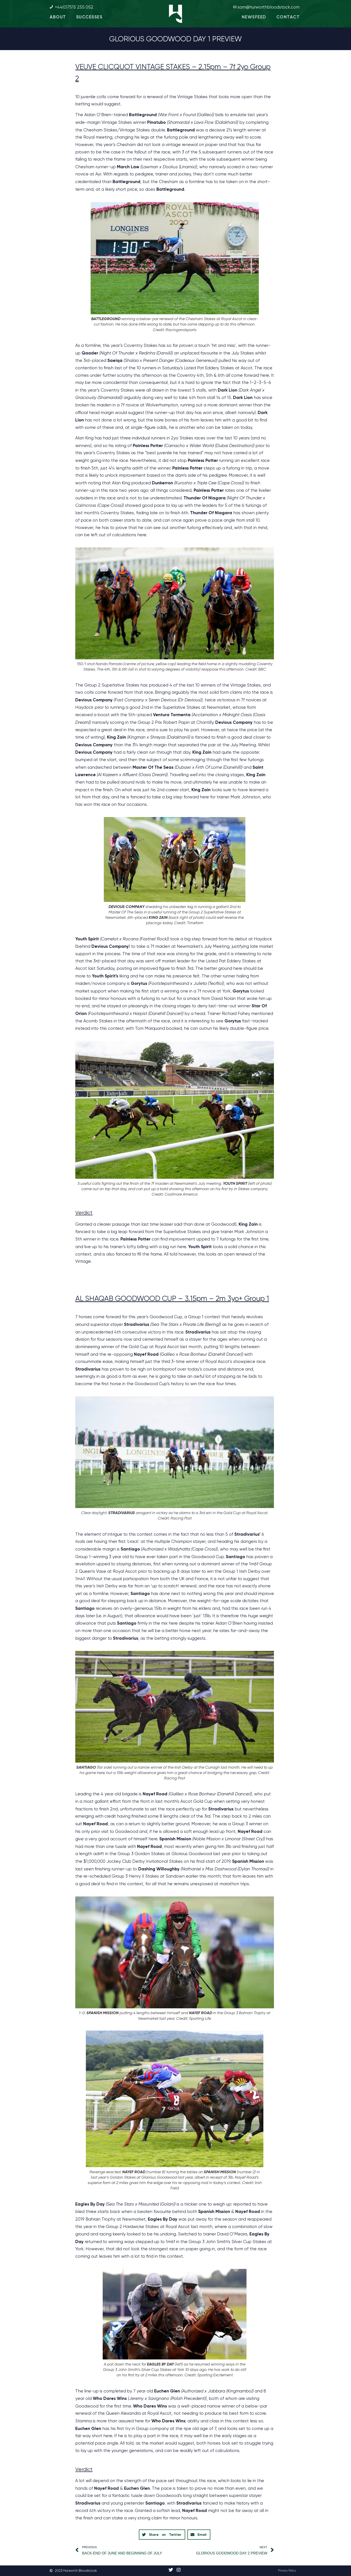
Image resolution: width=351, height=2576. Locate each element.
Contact (288, 17)
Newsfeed (254, 17)
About (58, 17)
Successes (89, 17)
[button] (162, 2534)
